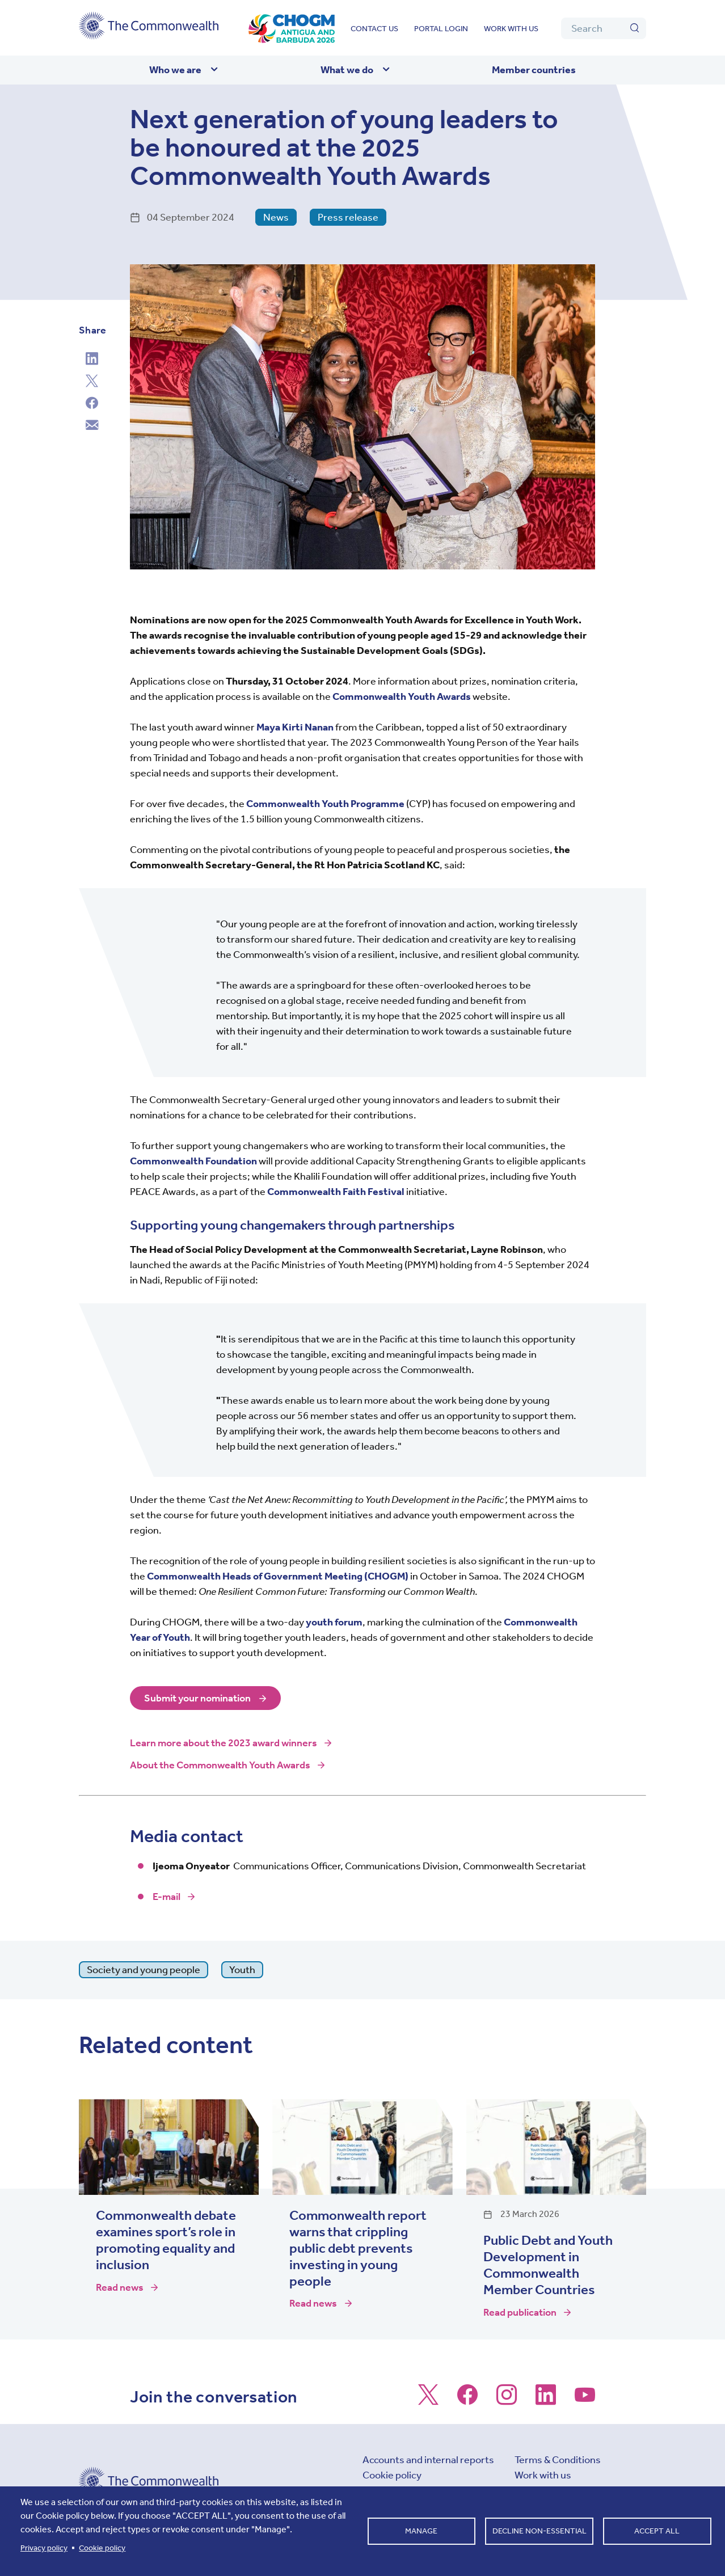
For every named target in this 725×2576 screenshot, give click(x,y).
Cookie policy (391, 2475)
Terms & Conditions (558, 2459)
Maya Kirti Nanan (295, 727)
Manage (421, 2531)
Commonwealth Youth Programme (325, 803)
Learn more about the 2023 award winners (223, 1742)
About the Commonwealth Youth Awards (220, 1765)
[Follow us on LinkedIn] (546, 2400)
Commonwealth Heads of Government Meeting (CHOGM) (277, 1576)
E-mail (166, 1896)
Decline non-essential (539, 2531)
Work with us (511, 28)
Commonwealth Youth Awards (401, 696)
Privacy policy (44, 2548)
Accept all (657, 2531)
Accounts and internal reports (428, 2459)
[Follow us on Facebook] (467, 2400)
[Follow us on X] (428, 2400)
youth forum (334, 1622)
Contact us (374, 28)
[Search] (603, 28)
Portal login (441, 28)
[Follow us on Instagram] (506, 2400)
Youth (242, 1969)
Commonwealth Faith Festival (335, 1191)
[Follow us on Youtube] (585, 2400)
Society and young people (143, 1969)
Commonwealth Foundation (193, 1161)
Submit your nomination (197, 1698)
